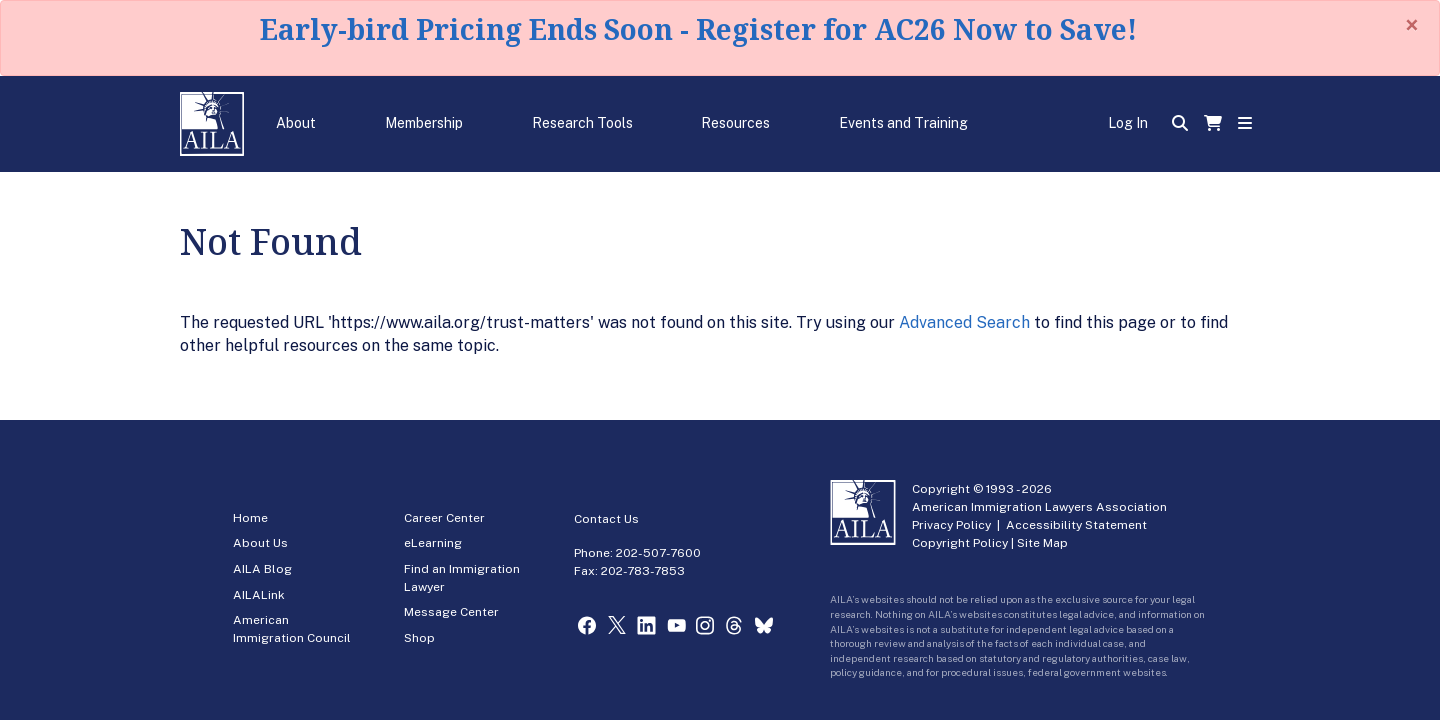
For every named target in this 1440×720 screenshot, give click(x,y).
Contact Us (606, 519)
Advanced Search (964, 322)
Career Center (444, 518)
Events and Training (903, 123)
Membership (424, 123)
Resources (735, 123)
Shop (419, 638)
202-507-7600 (658, 553)
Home (250, 518)
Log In (1128, 123)
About (296, 123)
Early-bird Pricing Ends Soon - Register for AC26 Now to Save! (698, 29)
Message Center (451, 612)
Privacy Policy (951, 525)
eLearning (433, 543)
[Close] (1412, 25)
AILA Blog (262, 569)
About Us (260, 543)
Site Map (1042, 543)
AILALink (259, 595)
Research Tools (582, 123)
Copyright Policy (960, 543)
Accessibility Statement (1076, 525)
